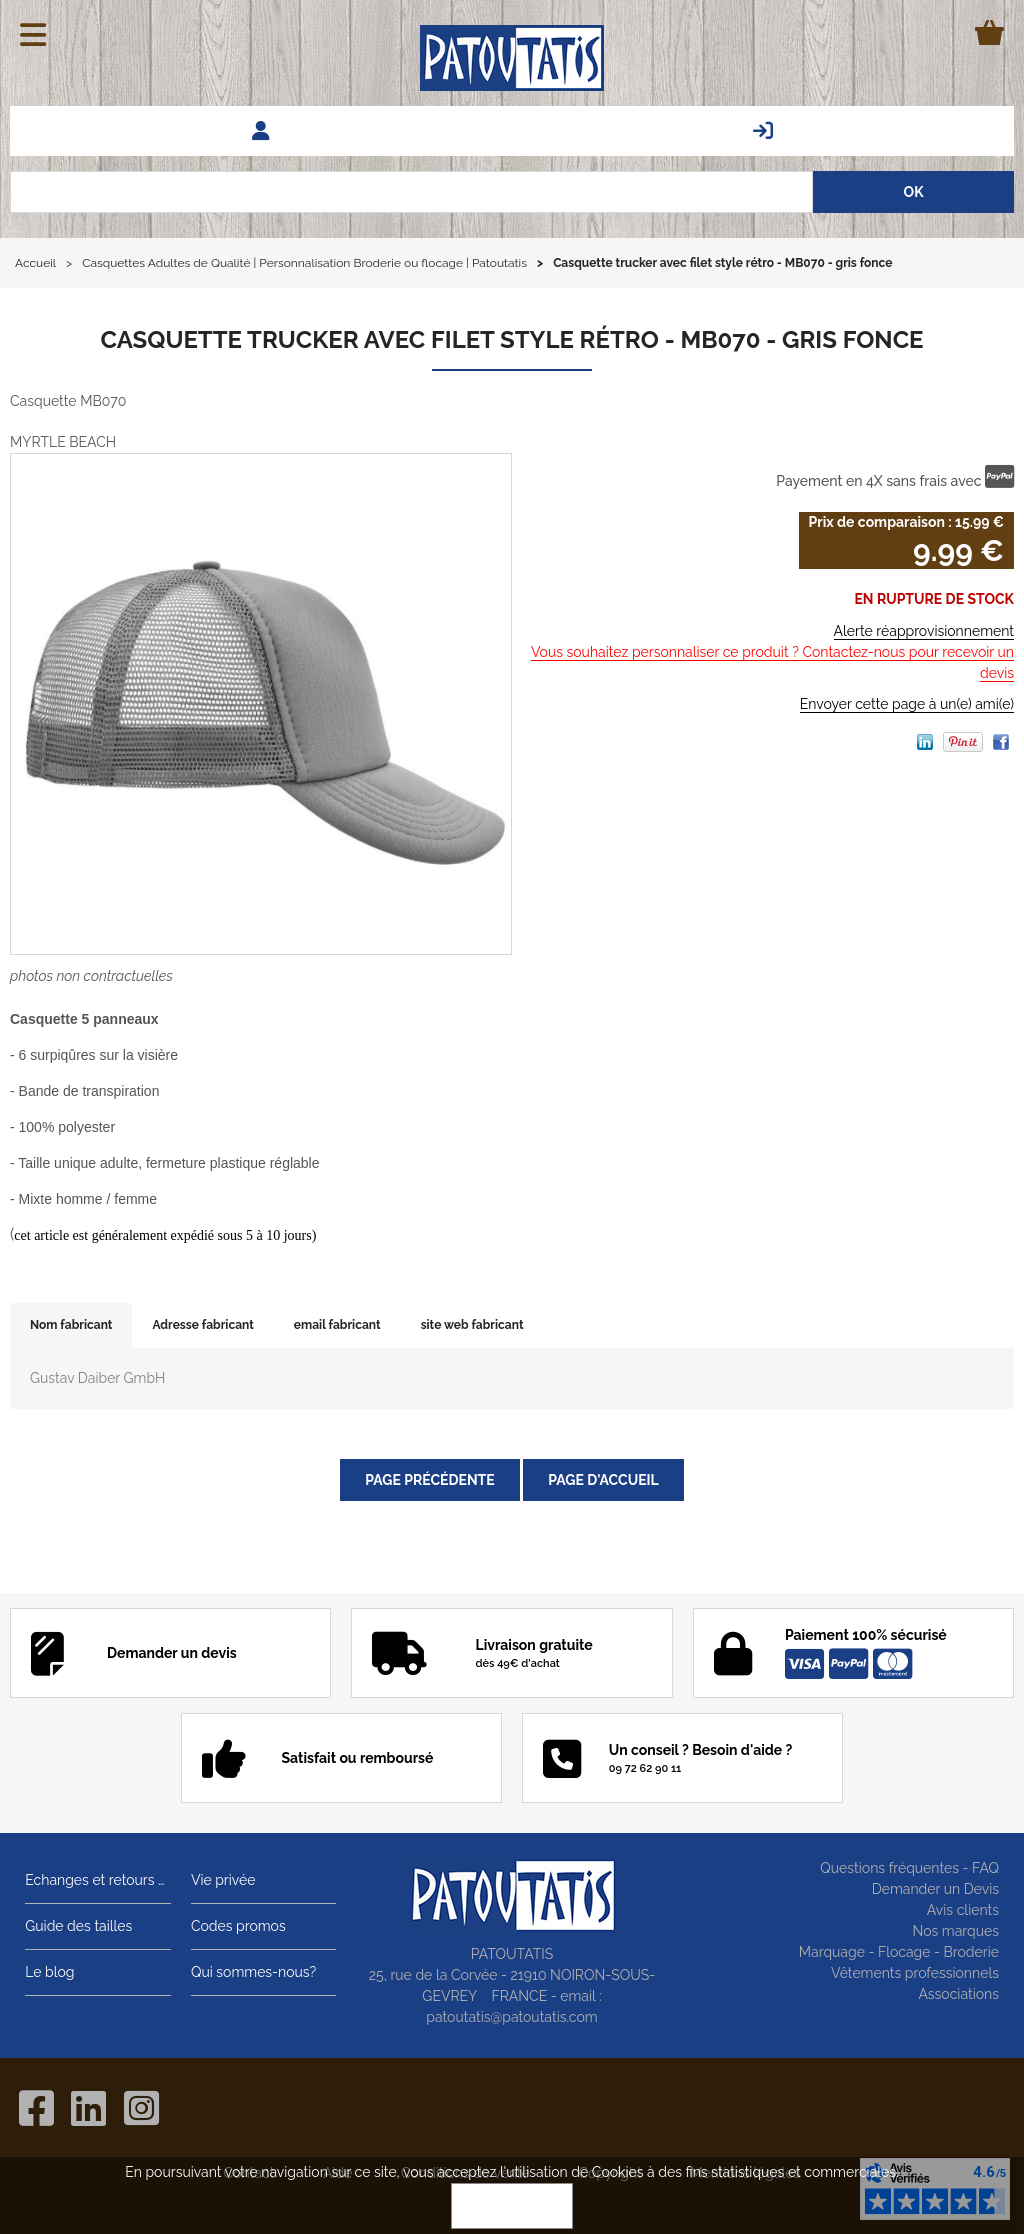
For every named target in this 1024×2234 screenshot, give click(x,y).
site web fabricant (472, 1325)
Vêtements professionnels (915, 1973)
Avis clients (963, 1910)
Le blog (49, 1972)
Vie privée (223, 1880)
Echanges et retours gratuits (98, 1880)
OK (512, 2206)
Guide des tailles (78, 1926)
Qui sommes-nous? (253, 1972)
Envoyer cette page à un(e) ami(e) (907, 704)
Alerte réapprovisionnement (924, 631)
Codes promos (238, 1926)
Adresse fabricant (202, 1325)
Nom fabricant (71, 1325)
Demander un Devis (935, 1889)
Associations (958, 1994)
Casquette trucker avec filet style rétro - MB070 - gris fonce (511, 339)
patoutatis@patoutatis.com (511, 2017)
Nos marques (955, 1931)
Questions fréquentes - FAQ (909, 1868)
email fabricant (337, 1325)
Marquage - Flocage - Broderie (899, 1952)
